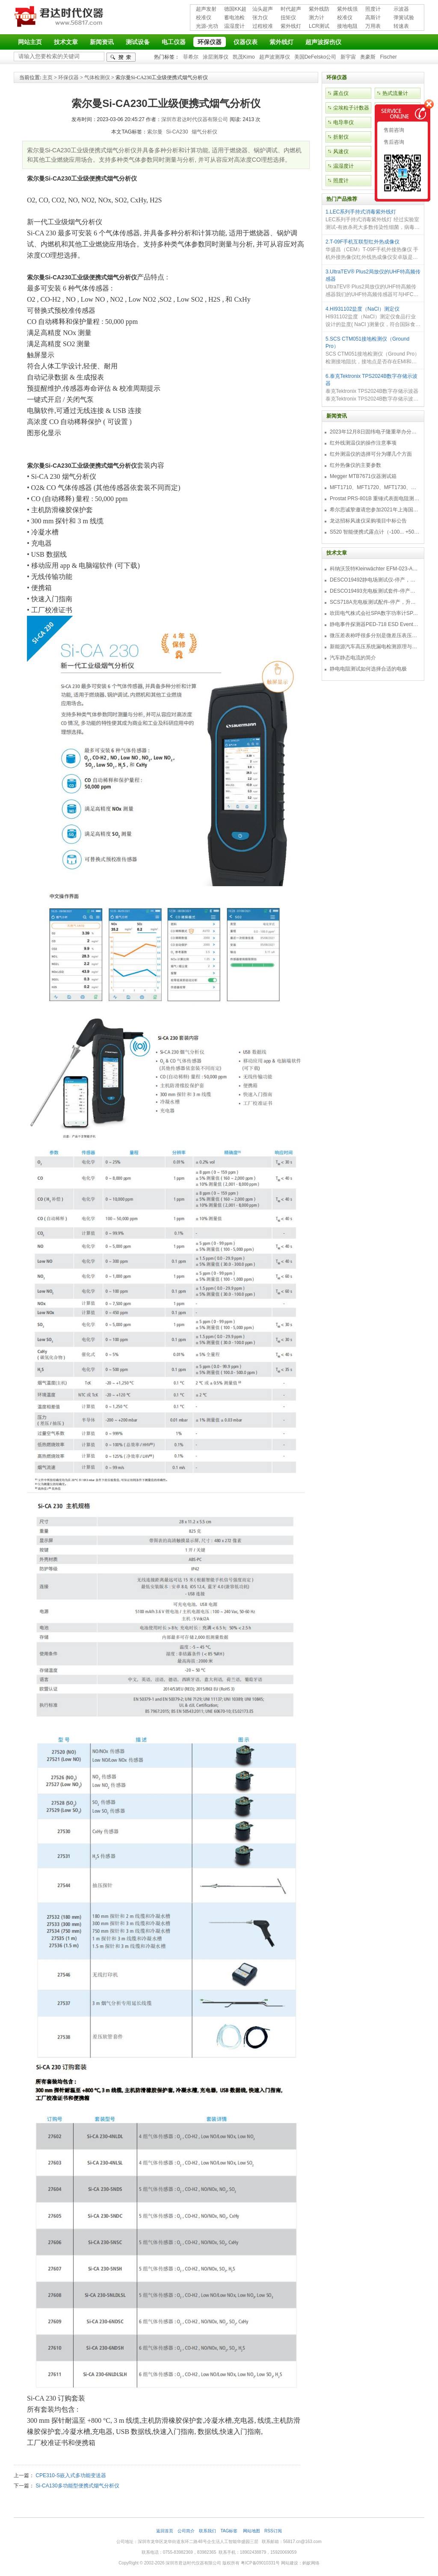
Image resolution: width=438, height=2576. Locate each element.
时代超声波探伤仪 (291, 9)
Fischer (388, 57)
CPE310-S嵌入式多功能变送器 (71, 2475)
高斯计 (373, 18)
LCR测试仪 (319, 26)
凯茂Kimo (244, 57)
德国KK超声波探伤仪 (235, 9)
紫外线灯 (291, 26)
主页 (47, 77)
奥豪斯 (368, 57)
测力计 (316, 18)
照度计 (373, 9)
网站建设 (289, 2563)
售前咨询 (393, 130)
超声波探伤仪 (323, 42)
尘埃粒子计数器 (351, 108)
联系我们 (207, 2531)
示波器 (401, 9)
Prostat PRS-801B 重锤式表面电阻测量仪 (375, 499)
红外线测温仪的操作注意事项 (363, 443)
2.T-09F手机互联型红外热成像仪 (363, 242)
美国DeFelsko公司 (315, 57)
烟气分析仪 (204, 132)
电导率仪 (343, 122)
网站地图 (251, 2531)
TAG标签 (229, 2531)
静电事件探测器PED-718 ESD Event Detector (375, 624)
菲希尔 (190, 57)
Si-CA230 (177, 132)
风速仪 (341, 151)
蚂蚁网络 (311, 2563)
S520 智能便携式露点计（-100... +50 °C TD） (375, 532)
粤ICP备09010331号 (260, 2563)
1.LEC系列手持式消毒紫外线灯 (361, 212)
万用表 (373, 26)
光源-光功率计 (207, 26)
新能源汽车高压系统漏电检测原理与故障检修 (375, 647)
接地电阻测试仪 (347, 26)
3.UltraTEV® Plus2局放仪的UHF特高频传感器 (373, 275)
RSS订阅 (273, 2531)
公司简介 (186, 2531)
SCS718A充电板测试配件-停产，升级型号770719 (375, 602)
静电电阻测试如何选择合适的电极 (368, 669)
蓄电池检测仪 (234, 18)
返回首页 (164, 2531)
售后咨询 (393, 142)
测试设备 (138, 42)
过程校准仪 (262, 26)
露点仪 (341, 93)
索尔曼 (155, 132)
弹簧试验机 (404, 18)
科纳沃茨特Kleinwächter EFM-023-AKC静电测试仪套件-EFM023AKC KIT (375, 569)
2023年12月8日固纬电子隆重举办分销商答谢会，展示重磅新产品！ (375, 432)
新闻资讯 (102, 42)
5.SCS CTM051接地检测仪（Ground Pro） (367, 342)
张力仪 (260, 18)
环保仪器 (210, 42)
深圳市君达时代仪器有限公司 (60, 18)
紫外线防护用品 (319, 9)
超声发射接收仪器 (206, 9)
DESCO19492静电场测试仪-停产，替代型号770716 (375, 580)
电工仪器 (174, 42)
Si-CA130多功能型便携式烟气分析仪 (77, 2486)
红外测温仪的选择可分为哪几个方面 (371, 454)
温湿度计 (234, 26)
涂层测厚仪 (215, 57)
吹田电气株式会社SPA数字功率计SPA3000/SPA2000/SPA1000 (375, 613)
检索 (121, 57)
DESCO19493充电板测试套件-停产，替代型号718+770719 (375, 591)
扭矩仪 (288, 18)
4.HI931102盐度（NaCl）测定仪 (363, 309)
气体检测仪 (97, 77)
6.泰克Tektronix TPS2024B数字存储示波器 (371, 379)
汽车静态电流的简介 (353, 658)
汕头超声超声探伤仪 (262, 9)
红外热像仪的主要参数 (355, 465)
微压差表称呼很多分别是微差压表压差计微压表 (375, 635)
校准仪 (203, 18)
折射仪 (341, 137)
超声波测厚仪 (274, 57)
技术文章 (66, 42)
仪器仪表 (245, 42)
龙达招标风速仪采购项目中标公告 (368, 521)
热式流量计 (395, 93)
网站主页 (30, 42)
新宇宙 (348, 57)
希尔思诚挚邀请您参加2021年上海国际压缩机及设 (375, 510)
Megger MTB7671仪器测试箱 (363, 476)
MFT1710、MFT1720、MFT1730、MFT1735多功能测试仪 (375, 487)
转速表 (401, 26)
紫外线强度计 (347, 9)
